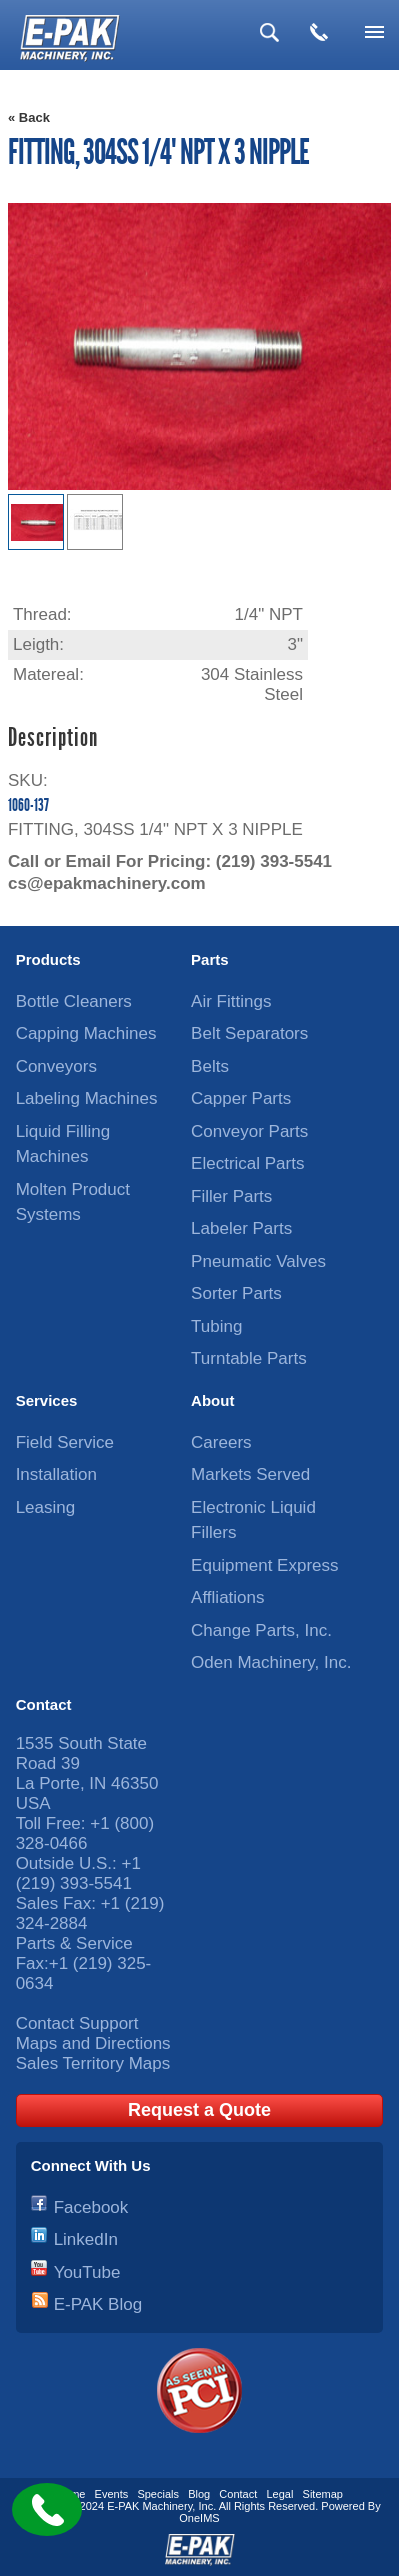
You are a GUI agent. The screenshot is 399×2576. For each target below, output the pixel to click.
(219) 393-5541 (274, 861)
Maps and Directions (93, 2043)
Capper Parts (241, 1098)
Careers (221, 1442)
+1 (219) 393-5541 (78, 1873)
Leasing (46, 1507)
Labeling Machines (87, 1098)
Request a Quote (199, 2110)
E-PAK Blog (98, 2304)
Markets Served (250, 1474)
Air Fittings (231, 1001)
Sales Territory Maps (93, 2063)
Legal (279, 2494)
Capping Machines (86, 1033)
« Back (29, 117)
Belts (210, 1066)
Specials (158, 2494)
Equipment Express (264, 1565)
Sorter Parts (236, 1293)
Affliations (227, 1597)
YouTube (87, 2272)
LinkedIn (86, 2239)
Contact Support (77, 2023)
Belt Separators (249, 1033)
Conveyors (56, 1066)
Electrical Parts (247, 1163)
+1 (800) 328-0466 (85, 1833)
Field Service (65, 1442)
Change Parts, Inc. (261, 1630)
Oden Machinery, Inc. (271, 1662)
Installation (56, 1474)
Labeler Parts (241, 1228)
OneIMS (199, 2518)
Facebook (91, 2207)
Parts (210, 959)
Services (47, 1400)
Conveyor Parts (249, 1131)
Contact (44, 1704)
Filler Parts (231, 1196)
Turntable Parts (249, 1358)
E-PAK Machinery (149, 2506)
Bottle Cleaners (74, 1001)
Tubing (216, 1326)
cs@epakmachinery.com (107, 883)
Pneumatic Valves (258, 1261)
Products (48, 959)
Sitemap (323, 2494)
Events (112, 2494)
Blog (199, 2494)
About (212, 1400)
